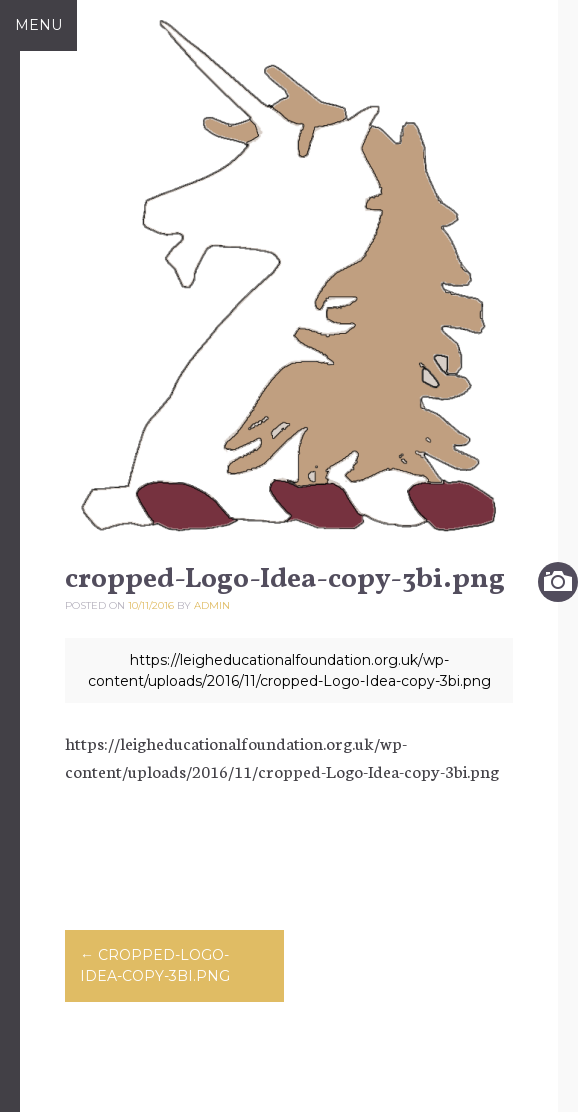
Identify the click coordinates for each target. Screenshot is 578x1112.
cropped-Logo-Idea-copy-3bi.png (155, 965)
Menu (38, 25)
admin (212, 605)
